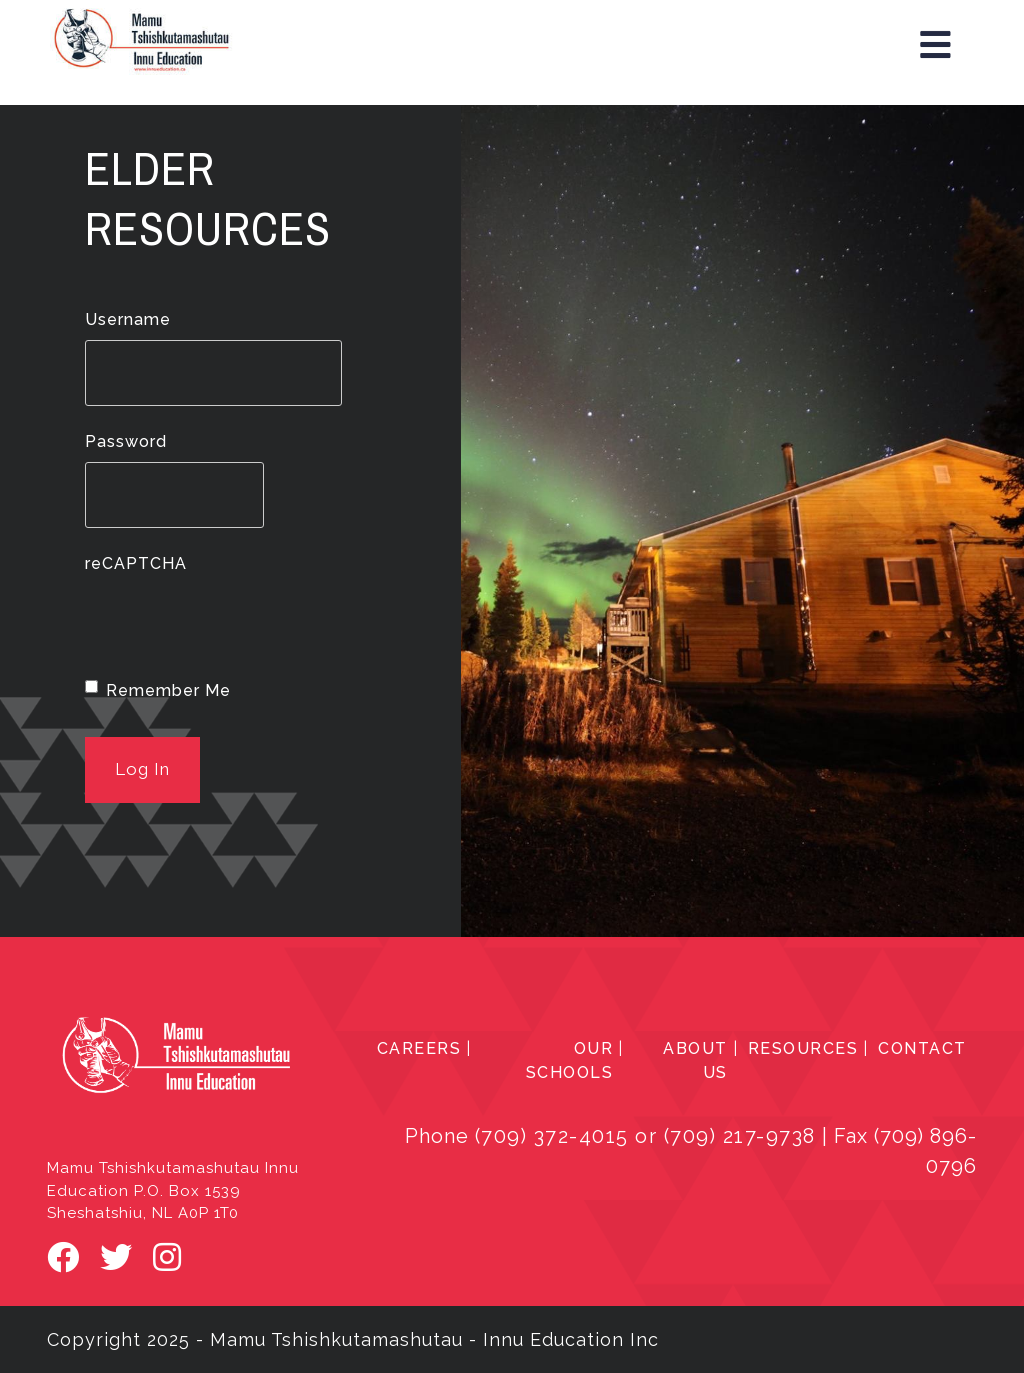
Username (128, 319)
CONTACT (922, 1048)
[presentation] (237, 623)
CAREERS (419, 1048)
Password (126, 441)
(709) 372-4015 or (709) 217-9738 (645, 1136)
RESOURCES (803, 1048)
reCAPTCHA (136, 563)
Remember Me (168, 690)
